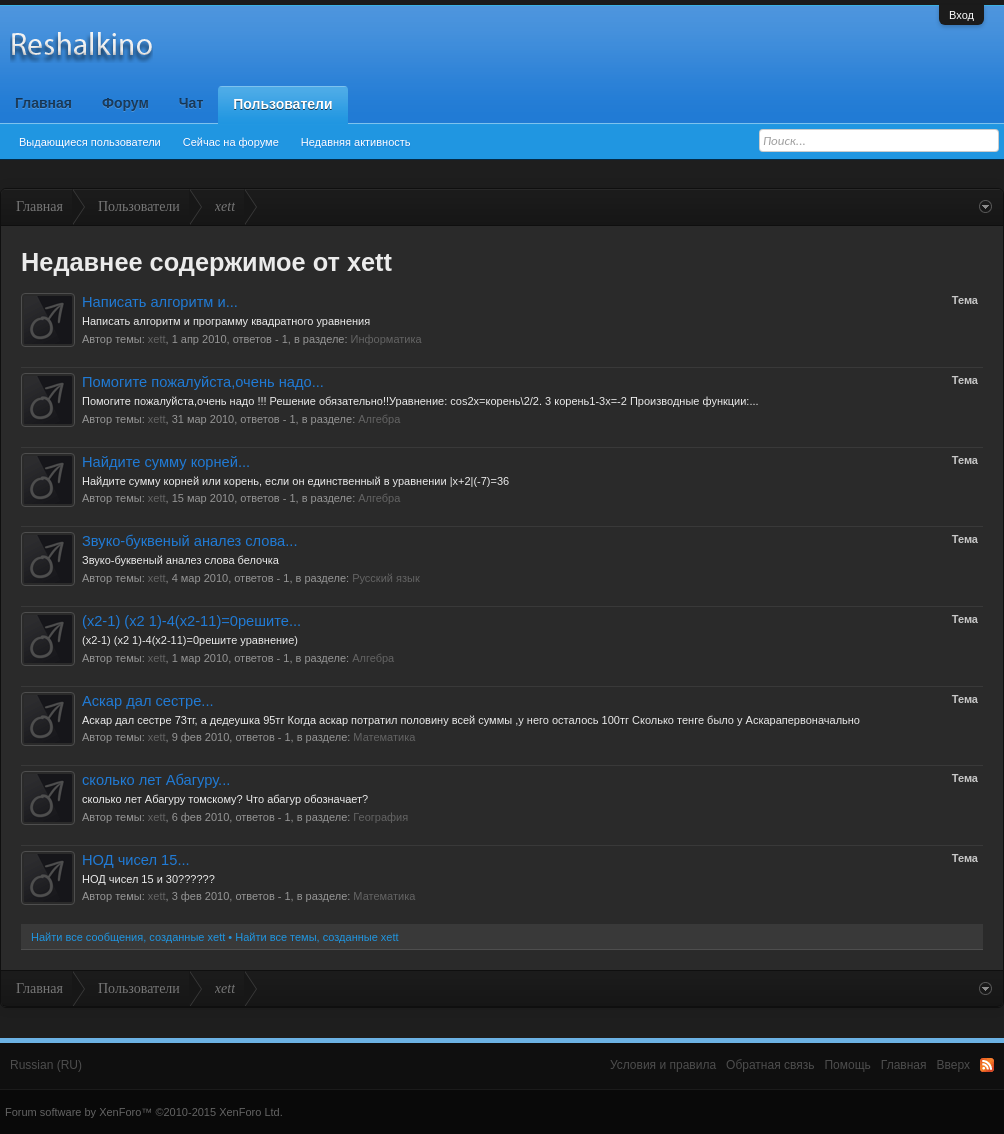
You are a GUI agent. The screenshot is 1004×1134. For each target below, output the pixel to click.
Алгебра (379, 419)
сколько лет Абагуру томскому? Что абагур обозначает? (225, 799)
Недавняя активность (356, 142)
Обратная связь (770, 1065)
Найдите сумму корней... (166, 462)
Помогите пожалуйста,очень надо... (203, 382)
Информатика (386, 339)
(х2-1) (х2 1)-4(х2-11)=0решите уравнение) (190, 640)
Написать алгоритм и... (160, 302)
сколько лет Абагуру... (156, 780)
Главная (43, 103)
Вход (961, 15)
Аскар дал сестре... (148, 701)
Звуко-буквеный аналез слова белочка (180, 560)
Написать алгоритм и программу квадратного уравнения (226, 321)
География (380, 817)
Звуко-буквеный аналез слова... (189, 541)
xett (157, 339)
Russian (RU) (46, 1065)
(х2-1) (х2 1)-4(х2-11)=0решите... (191, 621)
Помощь (847, 1065)
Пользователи (282, 104)
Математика (384, 737)
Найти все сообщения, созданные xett (128, 937)
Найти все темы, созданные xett (316, 937)
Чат (191, 103)
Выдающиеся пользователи (90, 142)
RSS (987, 1065)
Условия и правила (663, 1065)
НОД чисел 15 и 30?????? (148, 879)
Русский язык (386, 578)
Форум (125, 103)
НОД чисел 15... (136, 860)
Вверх (953, 1065)
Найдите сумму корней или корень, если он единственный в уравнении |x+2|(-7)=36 (295, 481)
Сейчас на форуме (231, 142)
